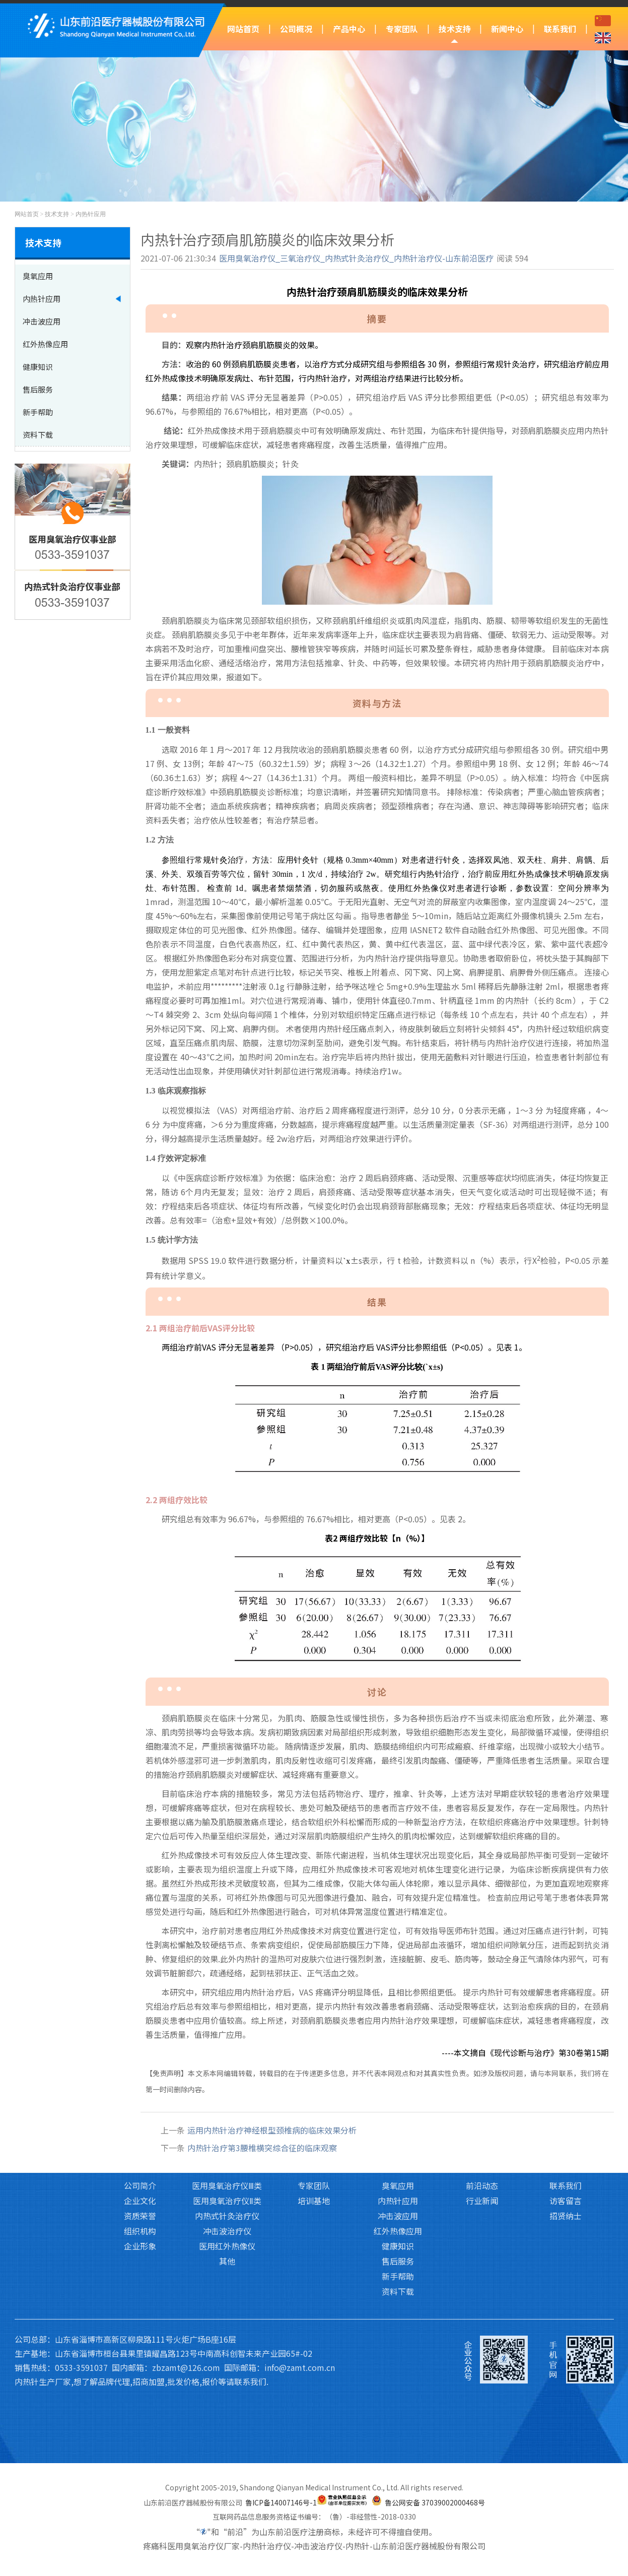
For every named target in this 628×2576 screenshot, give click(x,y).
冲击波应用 (398, 2051)
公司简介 (140, 2021)
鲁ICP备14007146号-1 (281, 2502)
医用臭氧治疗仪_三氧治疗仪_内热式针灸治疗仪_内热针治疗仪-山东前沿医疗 (356, 258)
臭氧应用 (398, 2021)
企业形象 (140, 2082)
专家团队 (402, 29)
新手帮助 (398, 2112)
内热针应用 (91, 214)
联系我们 (560, 29)
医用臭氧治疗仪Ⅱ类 (227, 2036)
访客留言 (565, 2036)
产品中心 (349, 29)
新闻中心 (507, 29)
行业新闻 (482, 2036)
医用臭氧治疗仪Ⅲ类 (227, 2021)
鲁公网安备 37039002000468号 (435, 2502)
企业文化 (140, 2036)
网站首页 (243, 29)
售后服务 (398, 2097)
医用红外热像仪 (227, 2082)
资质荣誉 (140, 2051)
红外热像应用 (398, 2066)
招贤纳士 (565, 2051)
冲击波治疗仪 (227, 2066)
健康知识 (398, 2082)
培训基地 (314, 2036)
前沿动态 (482, 2021)
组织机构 (140, 2066)
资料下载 (398, 2127)
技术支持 (455, 29)
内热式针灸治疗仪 (227, 2051)
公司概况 (296, 29)
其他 (227, 2097)
